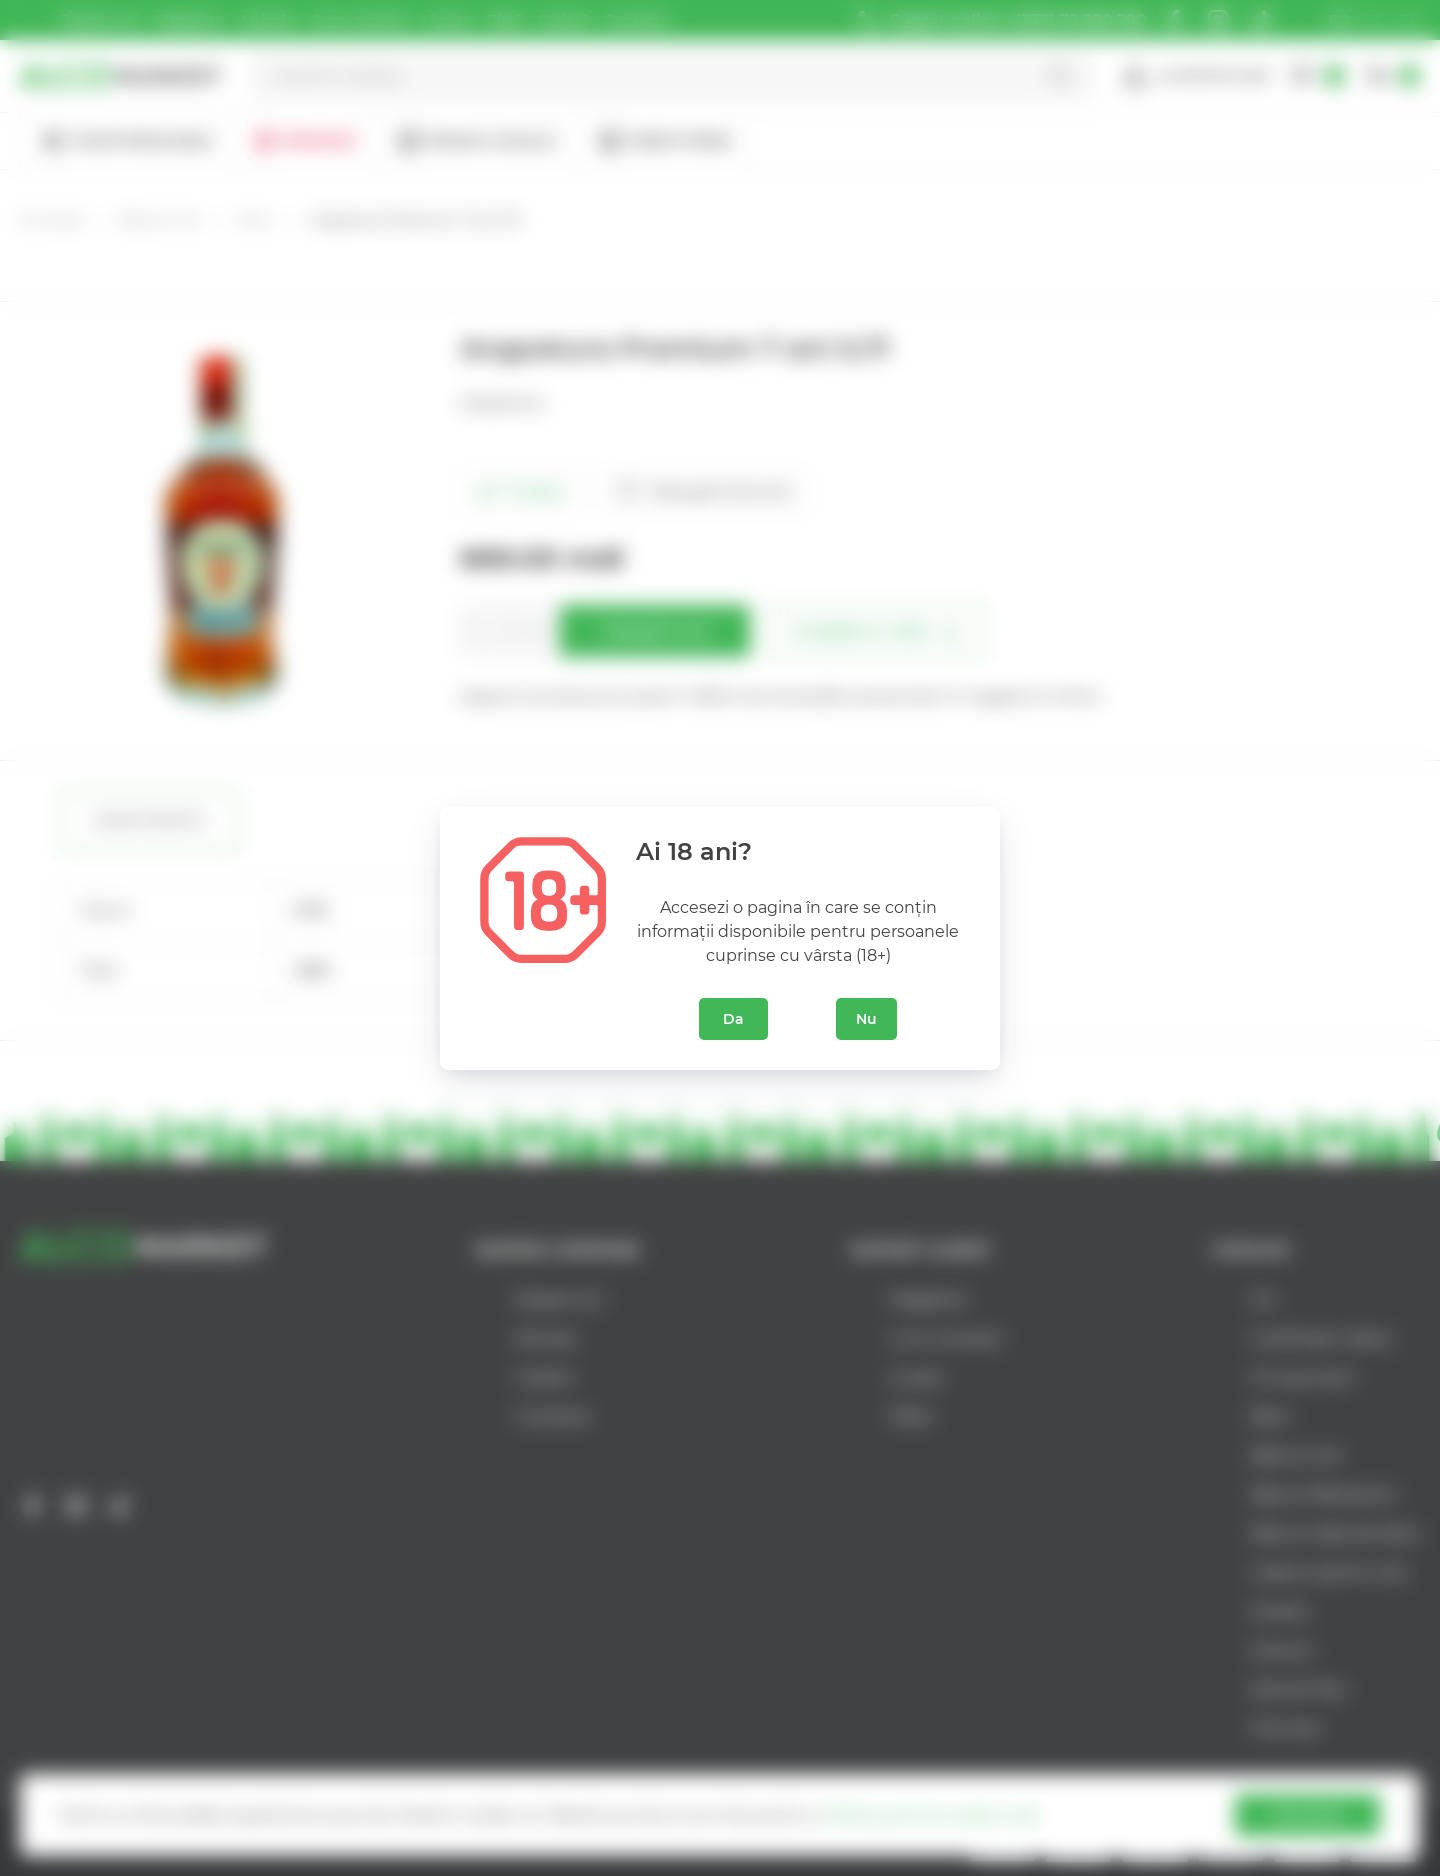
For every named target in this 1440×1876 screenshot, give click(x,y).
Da (733, 1019)
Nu (866, 1019)
